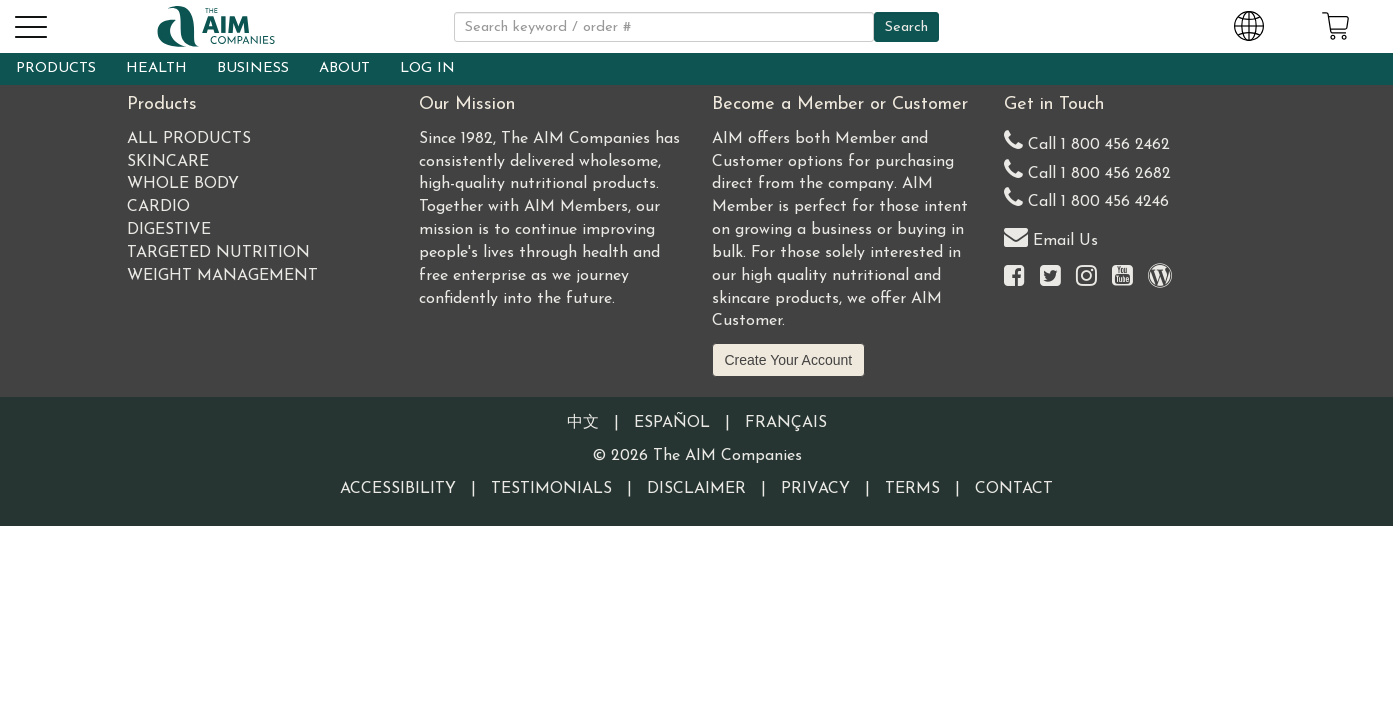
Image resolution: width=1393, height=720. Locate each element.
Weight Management (222, 276)
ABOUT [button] (344, 68)
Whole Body (183, 184)
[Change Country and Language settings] (1249, 23)
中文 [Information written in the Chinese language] (583, 423)
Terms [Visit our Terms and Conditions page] (912, 489)
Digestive (169, 230)
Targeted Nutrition (218, 253)
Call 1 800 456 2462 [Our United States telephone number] (1087, 140)
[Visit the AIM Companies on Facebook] (1014, 277)
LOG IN (427, 68)
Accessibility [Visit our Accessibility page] (398, 489)
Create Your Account (789, 360)
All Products (189, 139)
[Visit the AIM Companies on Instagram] (1086, 277)
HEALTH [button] (156, 68)
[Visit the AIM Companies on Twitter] (1050, 277)
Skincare (168, 162)
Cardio (158, 207)
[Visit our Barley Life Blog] (1160, 277)
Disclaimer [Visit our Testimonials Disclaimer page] (696, 489)
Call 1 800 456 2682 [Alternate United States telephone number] (1087, 169)
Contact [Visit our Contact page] (1014, 489)
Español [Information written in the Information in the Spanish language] (672, 423)
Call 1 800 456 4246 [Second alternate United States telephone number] (1086, 197)
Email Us (1051, 236)
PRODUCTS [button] (56, 68)
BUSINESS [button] (253, 68)
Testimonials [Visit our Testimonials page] (551, 489)
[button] (30, 24)
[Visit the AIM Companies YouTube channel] (1122, 277)
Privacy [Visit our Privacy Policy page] (815, 489)
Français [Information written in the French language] (786, 423)
